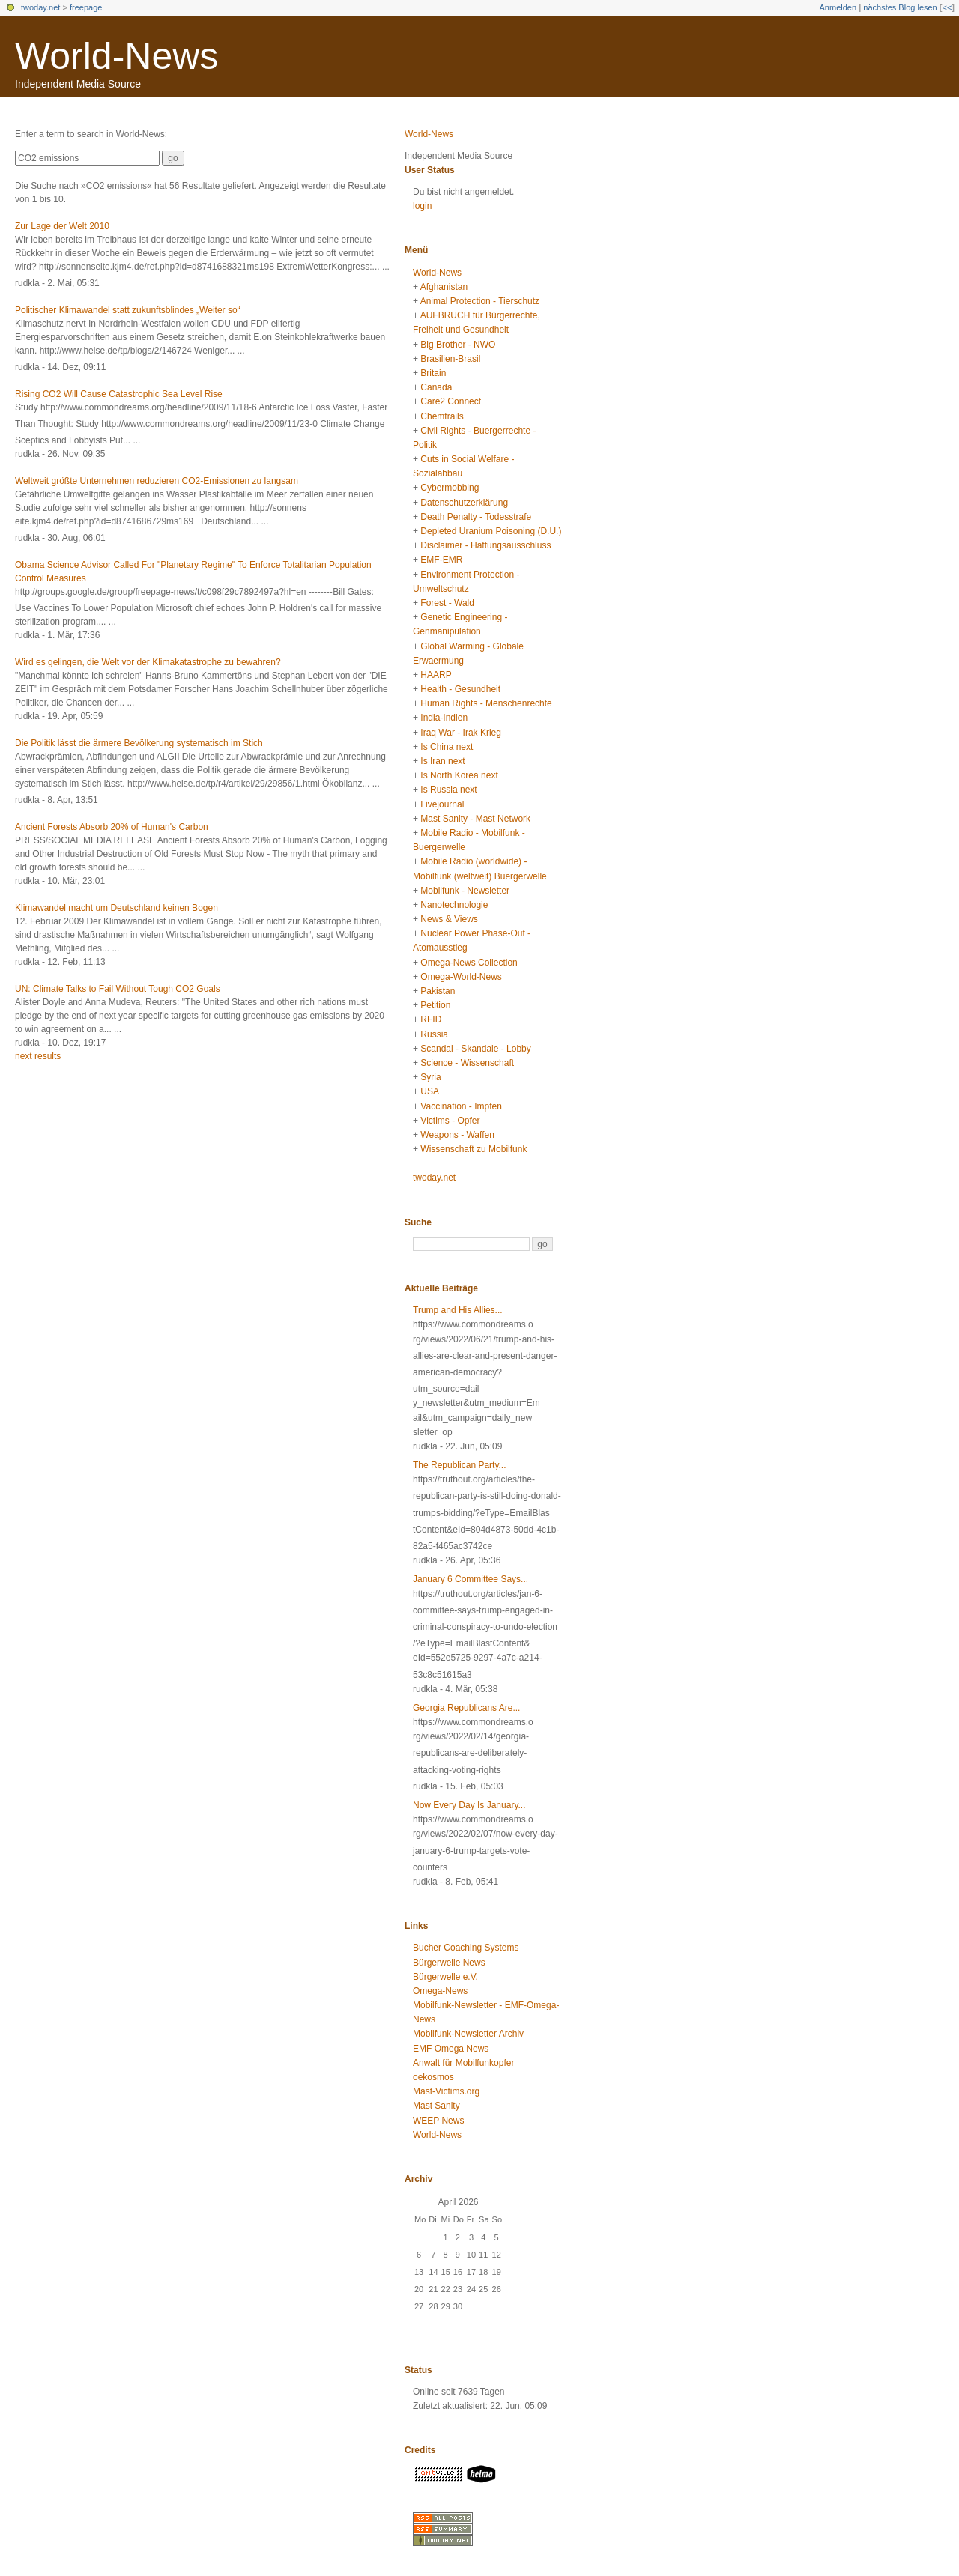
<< (947, 7)
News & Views (448, 919)
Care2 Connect (450, 401)
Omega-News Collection (468, 962)
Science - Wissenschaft (467, 1063)
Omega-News (440, 1991)
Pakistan (437, 991)
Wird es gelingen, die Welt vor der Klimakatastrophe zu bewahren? (148, 662)
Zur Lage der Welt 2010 (62, 226)
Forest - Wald (447, 603)
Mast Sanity (436, 2105)
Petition (435, 1005)
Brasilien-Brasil (450, 359)
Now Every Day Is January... (469, 1805)
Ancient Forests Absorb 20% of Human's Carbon (111, 827)
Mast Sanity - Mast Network (475, 818)
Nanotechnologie (454, 905)
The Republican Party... (459, 1465)
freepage (86, 7)
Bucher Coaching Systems (465, 1947)
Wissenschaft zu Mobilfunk (473, 1149)
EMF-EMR (441, 559)
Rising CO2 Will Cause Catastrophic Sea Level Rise (119, 394)
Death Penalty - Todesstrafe (475, 517)
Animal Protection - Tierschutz (479, 301)
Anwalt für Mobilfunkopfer (463, 2063)
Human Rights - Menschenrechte (485, 703)
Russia (434, 1034)
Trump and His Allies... (458, 1310)
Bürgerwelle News (449, 1962)
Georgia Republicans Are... (466, 1708)
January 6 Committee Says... (470, 1579)
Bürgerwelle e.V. (445, 1977)
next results (38, 1056)
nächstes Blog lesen (900, 7)
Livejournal (442, 804)
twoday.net (40, 7)
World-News (116, 56)
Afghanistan (444, 287)
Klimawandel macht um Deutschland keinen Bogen (116, 908)
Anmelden (838, 7)
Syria (430, 1077)
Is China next (446, 747)
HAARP (435, 675)
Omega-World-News (460, 977)
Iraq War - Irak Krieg (460, 732)
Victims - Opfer (450, 1120)
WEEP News (438, 2120)
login (422, 206)
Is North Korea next (458, 775)
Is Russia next (448, 789)
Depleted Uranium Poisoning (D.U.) (490, 531)
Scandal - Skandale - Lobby (475, 1048)
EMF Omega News (450, 2048)
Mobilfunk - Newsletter (464, 890)
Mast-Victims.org (446, 2091)
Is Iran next (442, 761)
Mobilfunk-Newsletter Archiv (468, 2033)
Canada (436, 387)
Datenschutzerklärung (464, 502)
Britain (433, 373)
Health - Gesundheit (460, 689)
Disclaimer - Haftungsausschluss (485, 545)
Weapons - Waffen (457, 1135)
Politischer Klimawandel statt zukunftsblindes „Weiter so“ (127, 310)
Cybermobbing (449, 487)
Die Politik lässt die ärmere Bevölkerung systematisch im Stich (139, 743)
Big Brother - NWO (457, 344)
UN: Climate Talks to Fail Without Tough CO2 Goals (117, 989)
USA (429, 1091)
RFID (430, 1019)
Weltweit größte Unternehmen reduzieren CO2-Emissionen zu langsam (156, 481)
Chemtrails (441, 416)
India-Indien (444, 717)
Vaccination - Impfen (461, 1106)
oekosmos (433, 2077)
